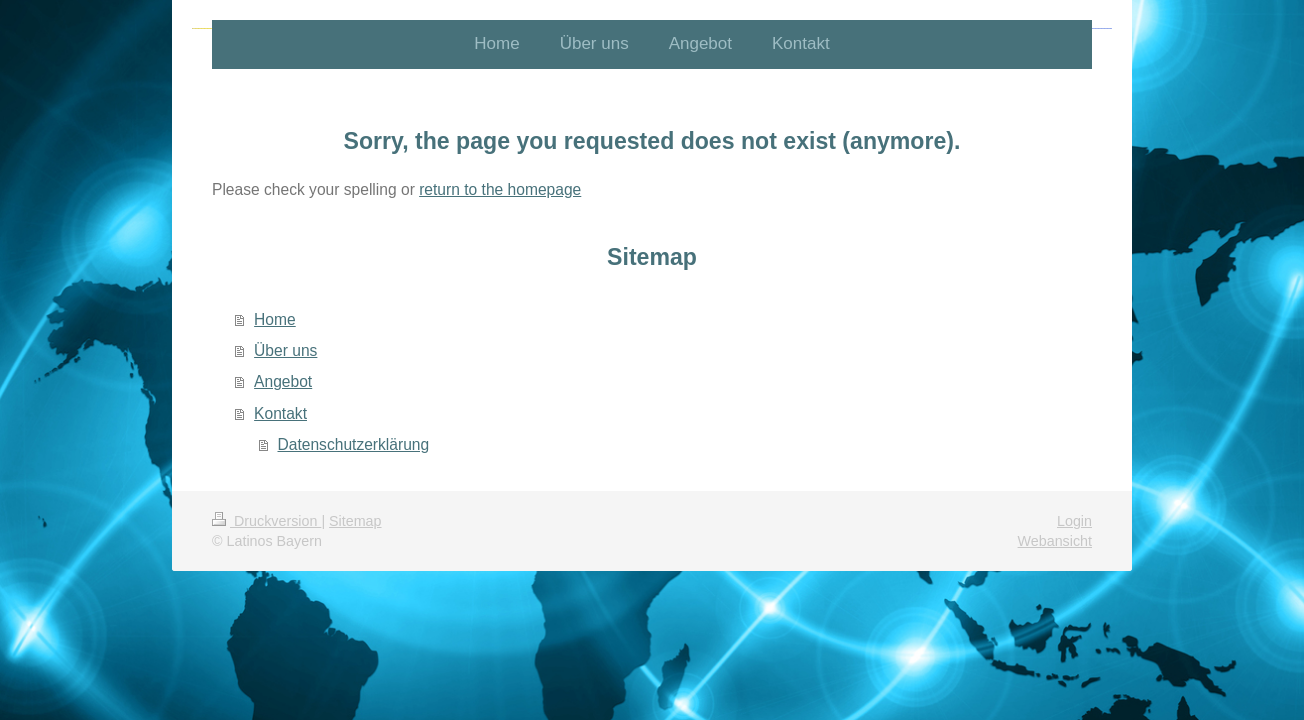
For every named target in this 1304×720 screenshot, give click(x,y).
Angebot (283, 381)
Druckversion (266, 521)
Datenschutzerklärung (354, 444)
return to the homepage (500, 189)
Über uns (285, 350)
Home (275, 319)
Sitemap (355, 521)
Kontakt (280, 413)
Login (1074, 521)
